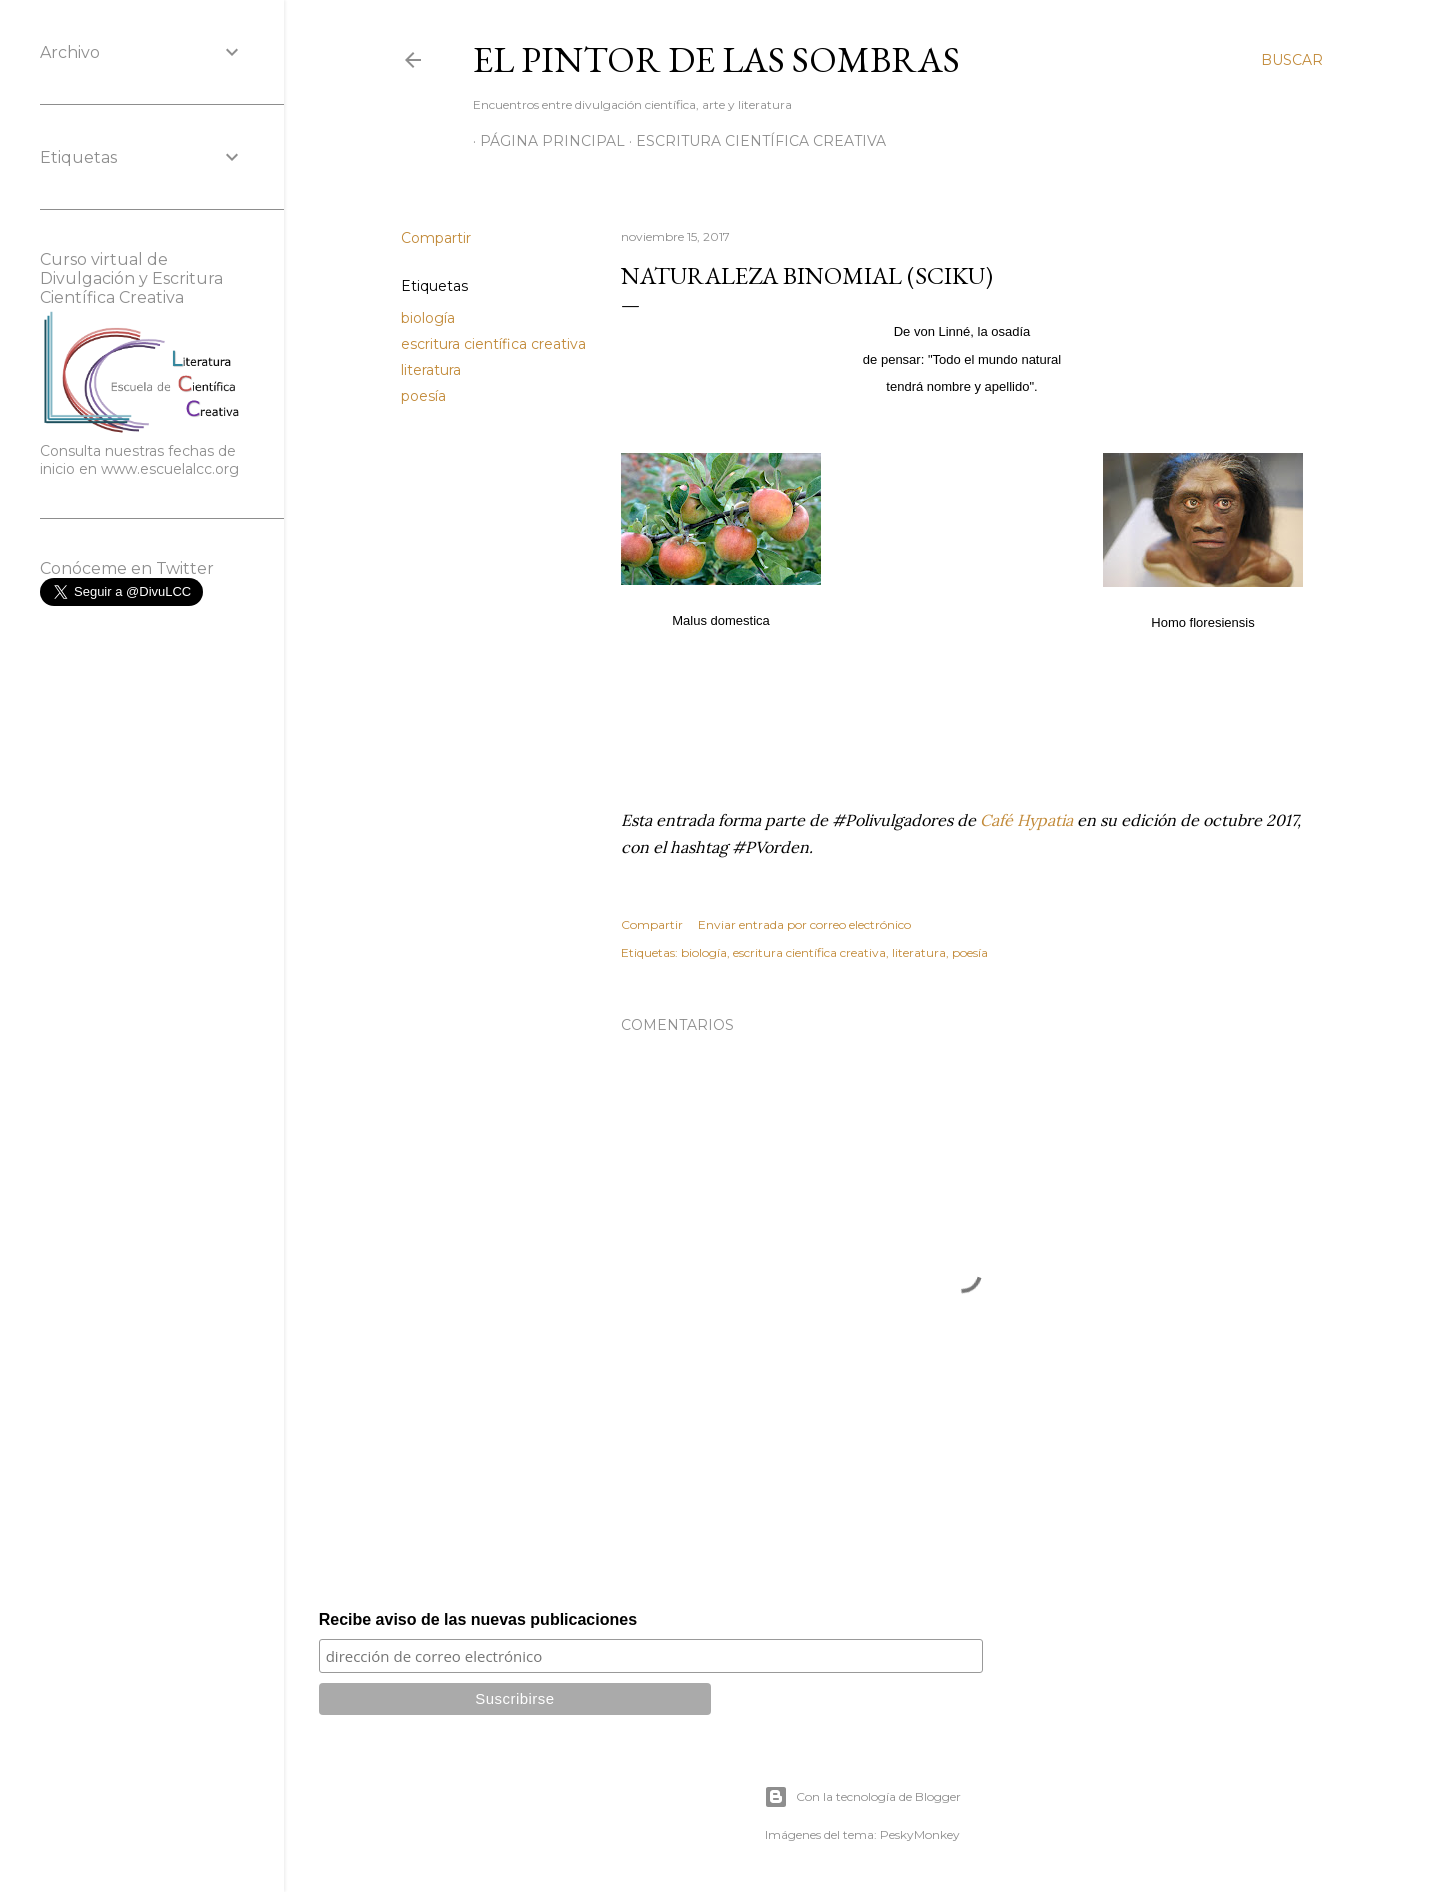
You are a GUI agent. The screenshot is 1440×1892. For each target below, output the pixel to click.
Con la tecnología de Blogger (862, 1797)
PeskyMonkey (920, 1834)
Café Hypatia (1026, 820)
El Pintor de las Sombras (716, 59)
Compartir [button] (436, 238)
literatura (431, 370)
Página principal (545, 141)
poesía (423, 396)
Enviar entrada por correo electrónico (804, 924)
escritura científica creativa (493, 344)
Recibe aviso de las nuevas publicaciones (478, 1619)
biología (428, 318)
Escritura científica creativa (754, 141)
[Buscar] (1292, 60)
